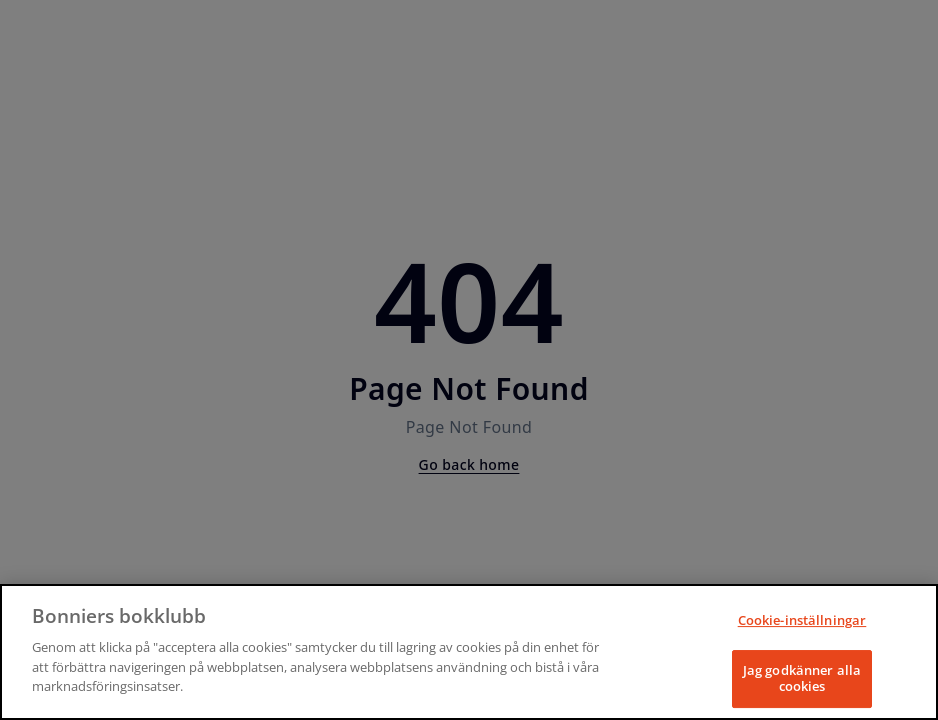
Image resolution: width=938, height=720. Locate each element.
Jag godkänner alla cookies (802, 678)
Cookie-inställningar (802, 620)
